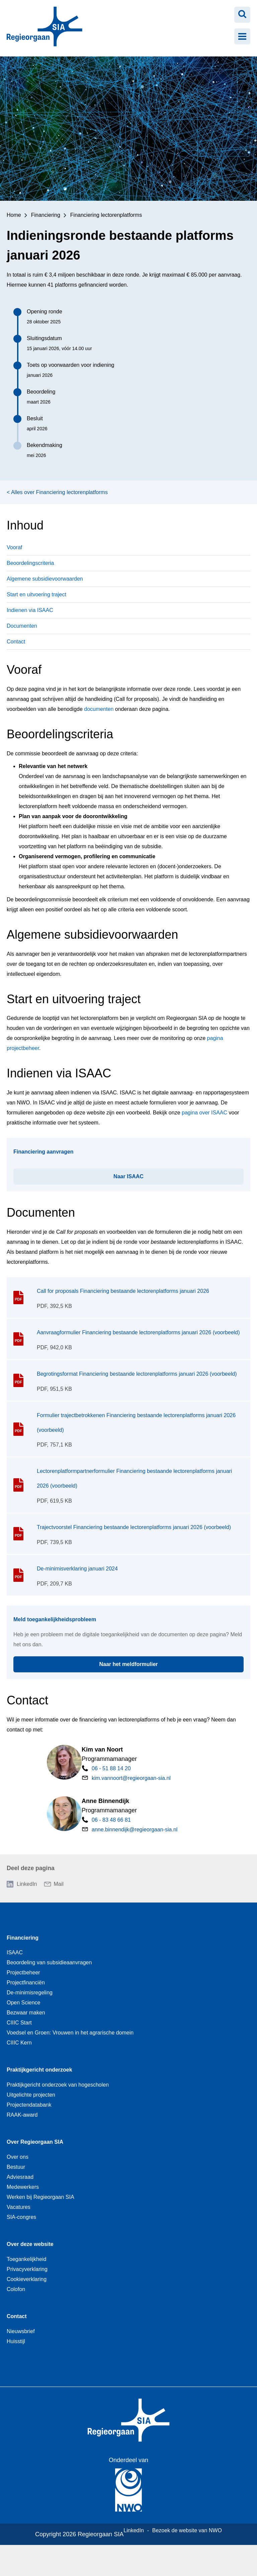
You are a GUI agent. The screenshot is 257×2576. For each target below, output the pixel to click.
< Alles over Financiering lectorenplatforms (57, 492)
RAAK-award (22, 2115)
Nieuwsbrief (21, 2331)
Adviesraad (20, 2177)
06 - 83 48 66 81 (111, 1820)
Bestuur (16, 2167)
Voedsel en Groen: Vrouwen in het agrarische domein (70, 2032)
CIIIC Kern (19, 2042)
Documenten (22, 626)
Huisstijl (16, 2341)
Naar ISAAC (158, 1174)
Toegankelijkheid (26, 2259)
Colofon (16, 2289)
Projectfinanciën (26, 1982)
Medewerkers (23, 2187)
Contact (16, 641)
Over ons (17, 2157)
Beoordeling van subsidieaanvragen (49, 1962)
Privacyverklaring (27, 2269)
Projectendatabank (29, 2105)
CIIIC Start (19, 2022)
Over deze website (30, 2244)
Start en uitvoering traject (36, 594)
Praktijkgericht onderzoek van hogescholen (58, 2085)
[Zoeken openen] (242, 15)
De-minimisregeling (30, 1992)
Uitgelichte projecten (31, 2095)
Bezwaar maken (26, 2012)
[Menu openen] (242, 36)
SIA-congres (21, 2217)
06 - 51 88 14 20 (111, 1768)
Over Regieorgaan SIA (35, 2142)
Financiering (45, 215)
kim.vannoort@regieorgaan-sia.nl (131, 1778)
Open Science (23, 2002)
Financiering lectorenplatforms (106, 215)
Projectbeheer (23, 1972)
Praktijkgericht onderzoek (39, 2070)
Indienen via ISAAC (30, 610)
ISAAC (15, 1952)
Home (14, 215)
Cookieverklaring (27, 2279)
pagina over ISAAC (204, 1112)
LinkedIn (27, 1884)
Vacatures (18, 2207)
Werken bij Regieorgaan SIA (40, 2197)
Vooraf (14, 547)
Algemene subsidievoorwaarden (45, 579)
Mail (59, 1884)
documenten (98, 709)
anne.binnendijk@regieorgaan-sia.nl (134, 1829)
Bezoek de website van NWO (187, 2530)
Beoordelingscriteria (30, 563)
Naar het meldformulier (168, 1661)
